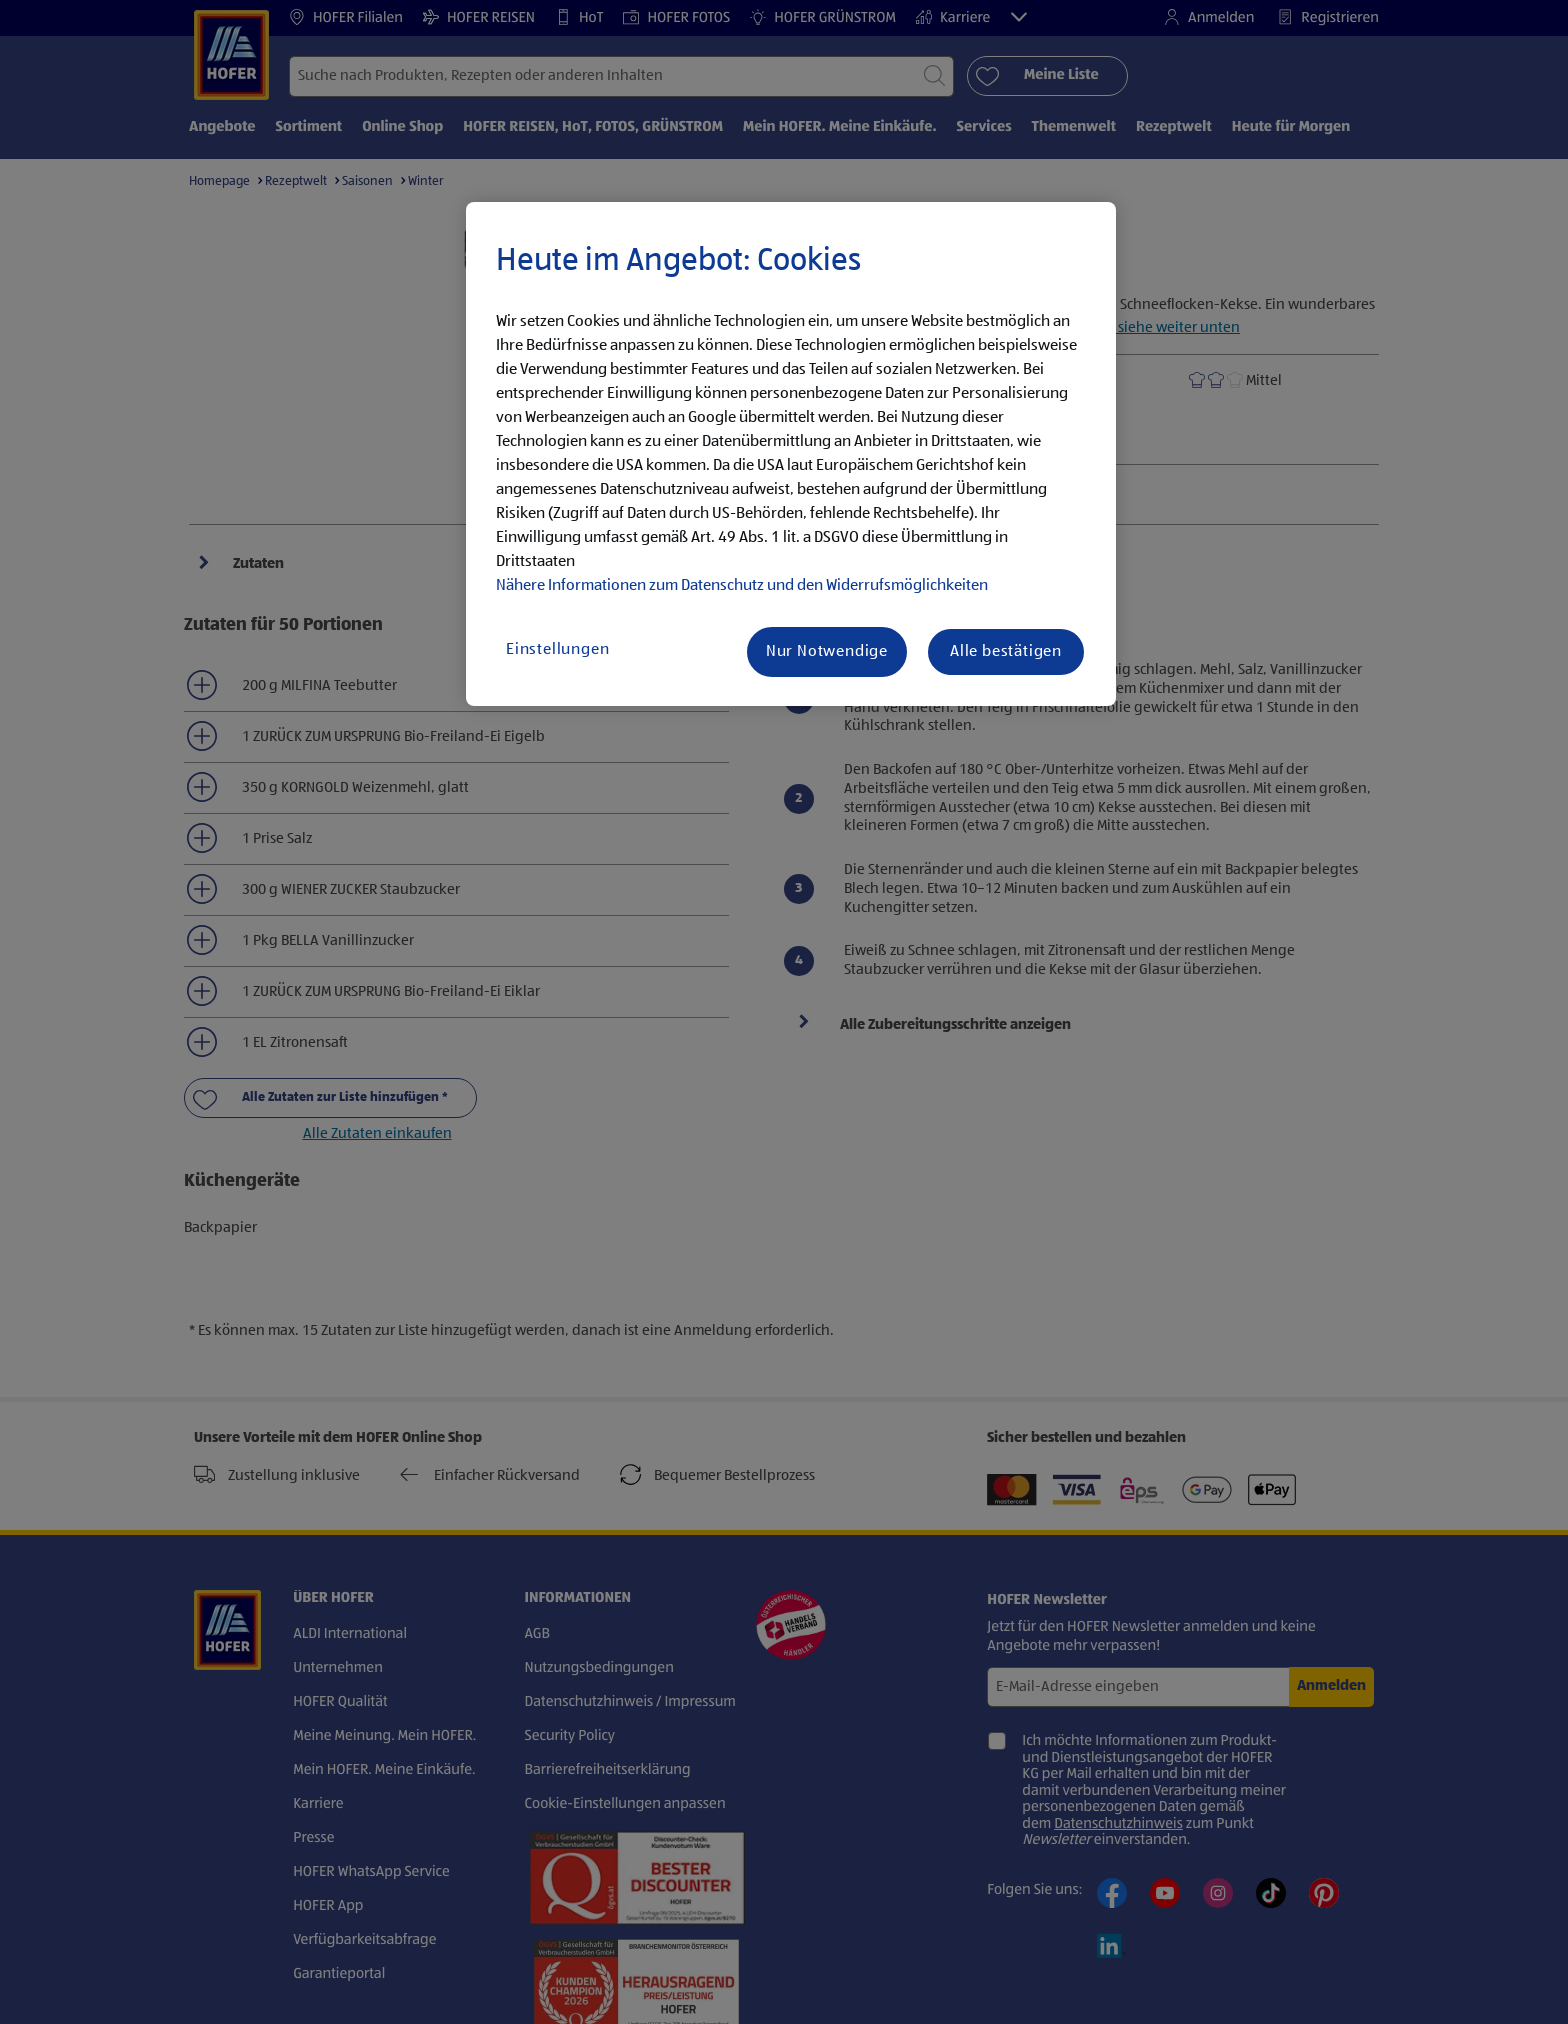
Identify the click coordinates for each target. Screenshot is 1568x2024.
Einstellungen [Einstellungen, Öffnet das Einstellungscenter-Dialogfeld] (557, 650)
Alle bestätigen (1006, 652)
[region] (791, 454)
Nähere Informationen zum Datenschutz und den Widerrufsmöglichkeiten (742, 586)
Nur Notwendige (827, 652)
